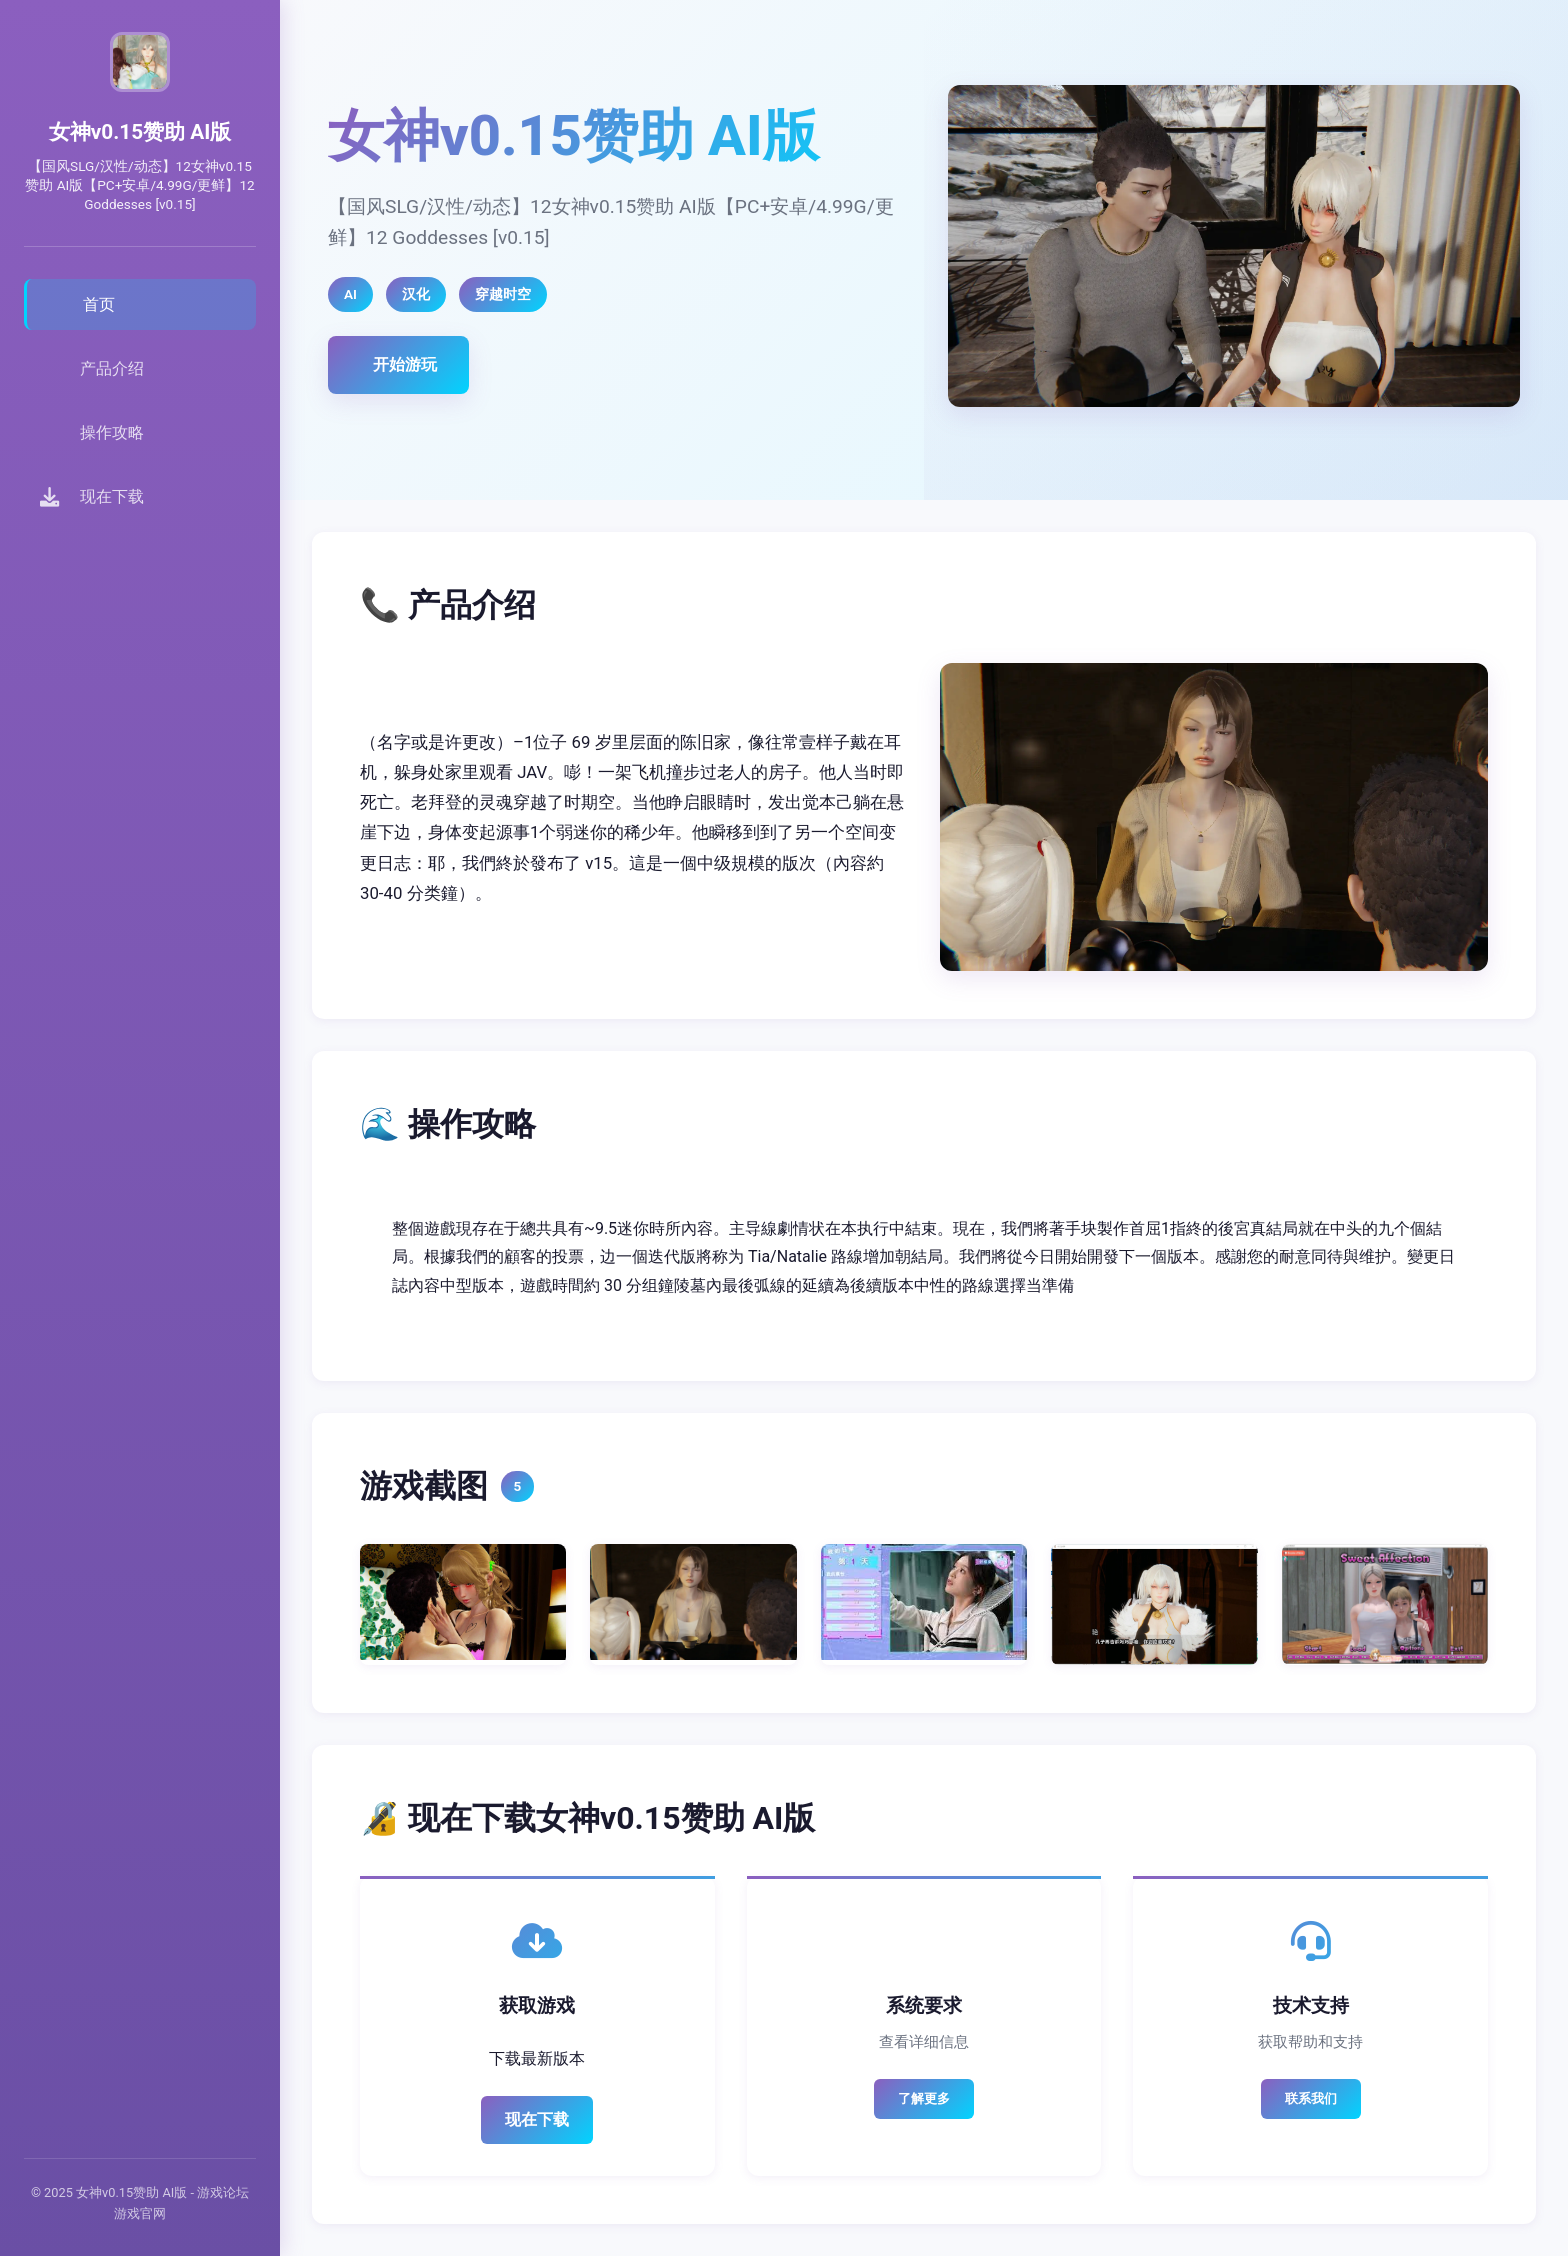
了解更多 (924, 2098)
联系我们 (1311, 2098)
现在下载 (537, 2119)
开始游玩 (405, 364)
